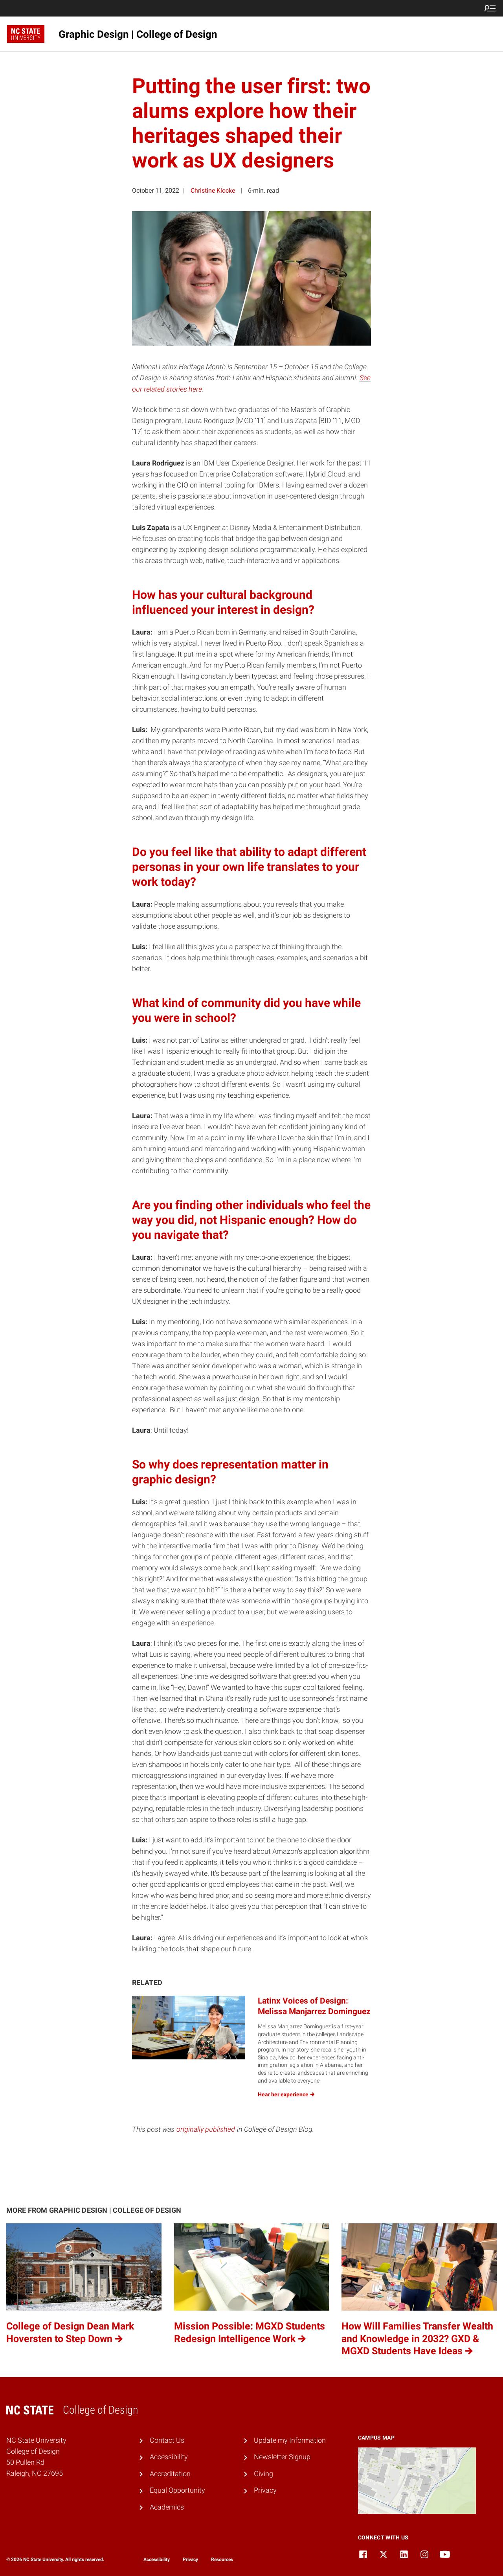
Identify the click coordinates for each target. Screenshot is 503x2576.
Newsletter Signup (282, 2457)
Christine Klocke (213, 190)
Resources (222, 2559)
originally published (205, 2129)
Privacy (265, 2490)
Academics (167, 2507)
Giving (263, 2474)
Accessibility (169, 2457)
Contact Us (167, 2440)
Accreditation (170, 2474)
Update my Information (290, 2440)
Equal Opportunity (177, 2490)
